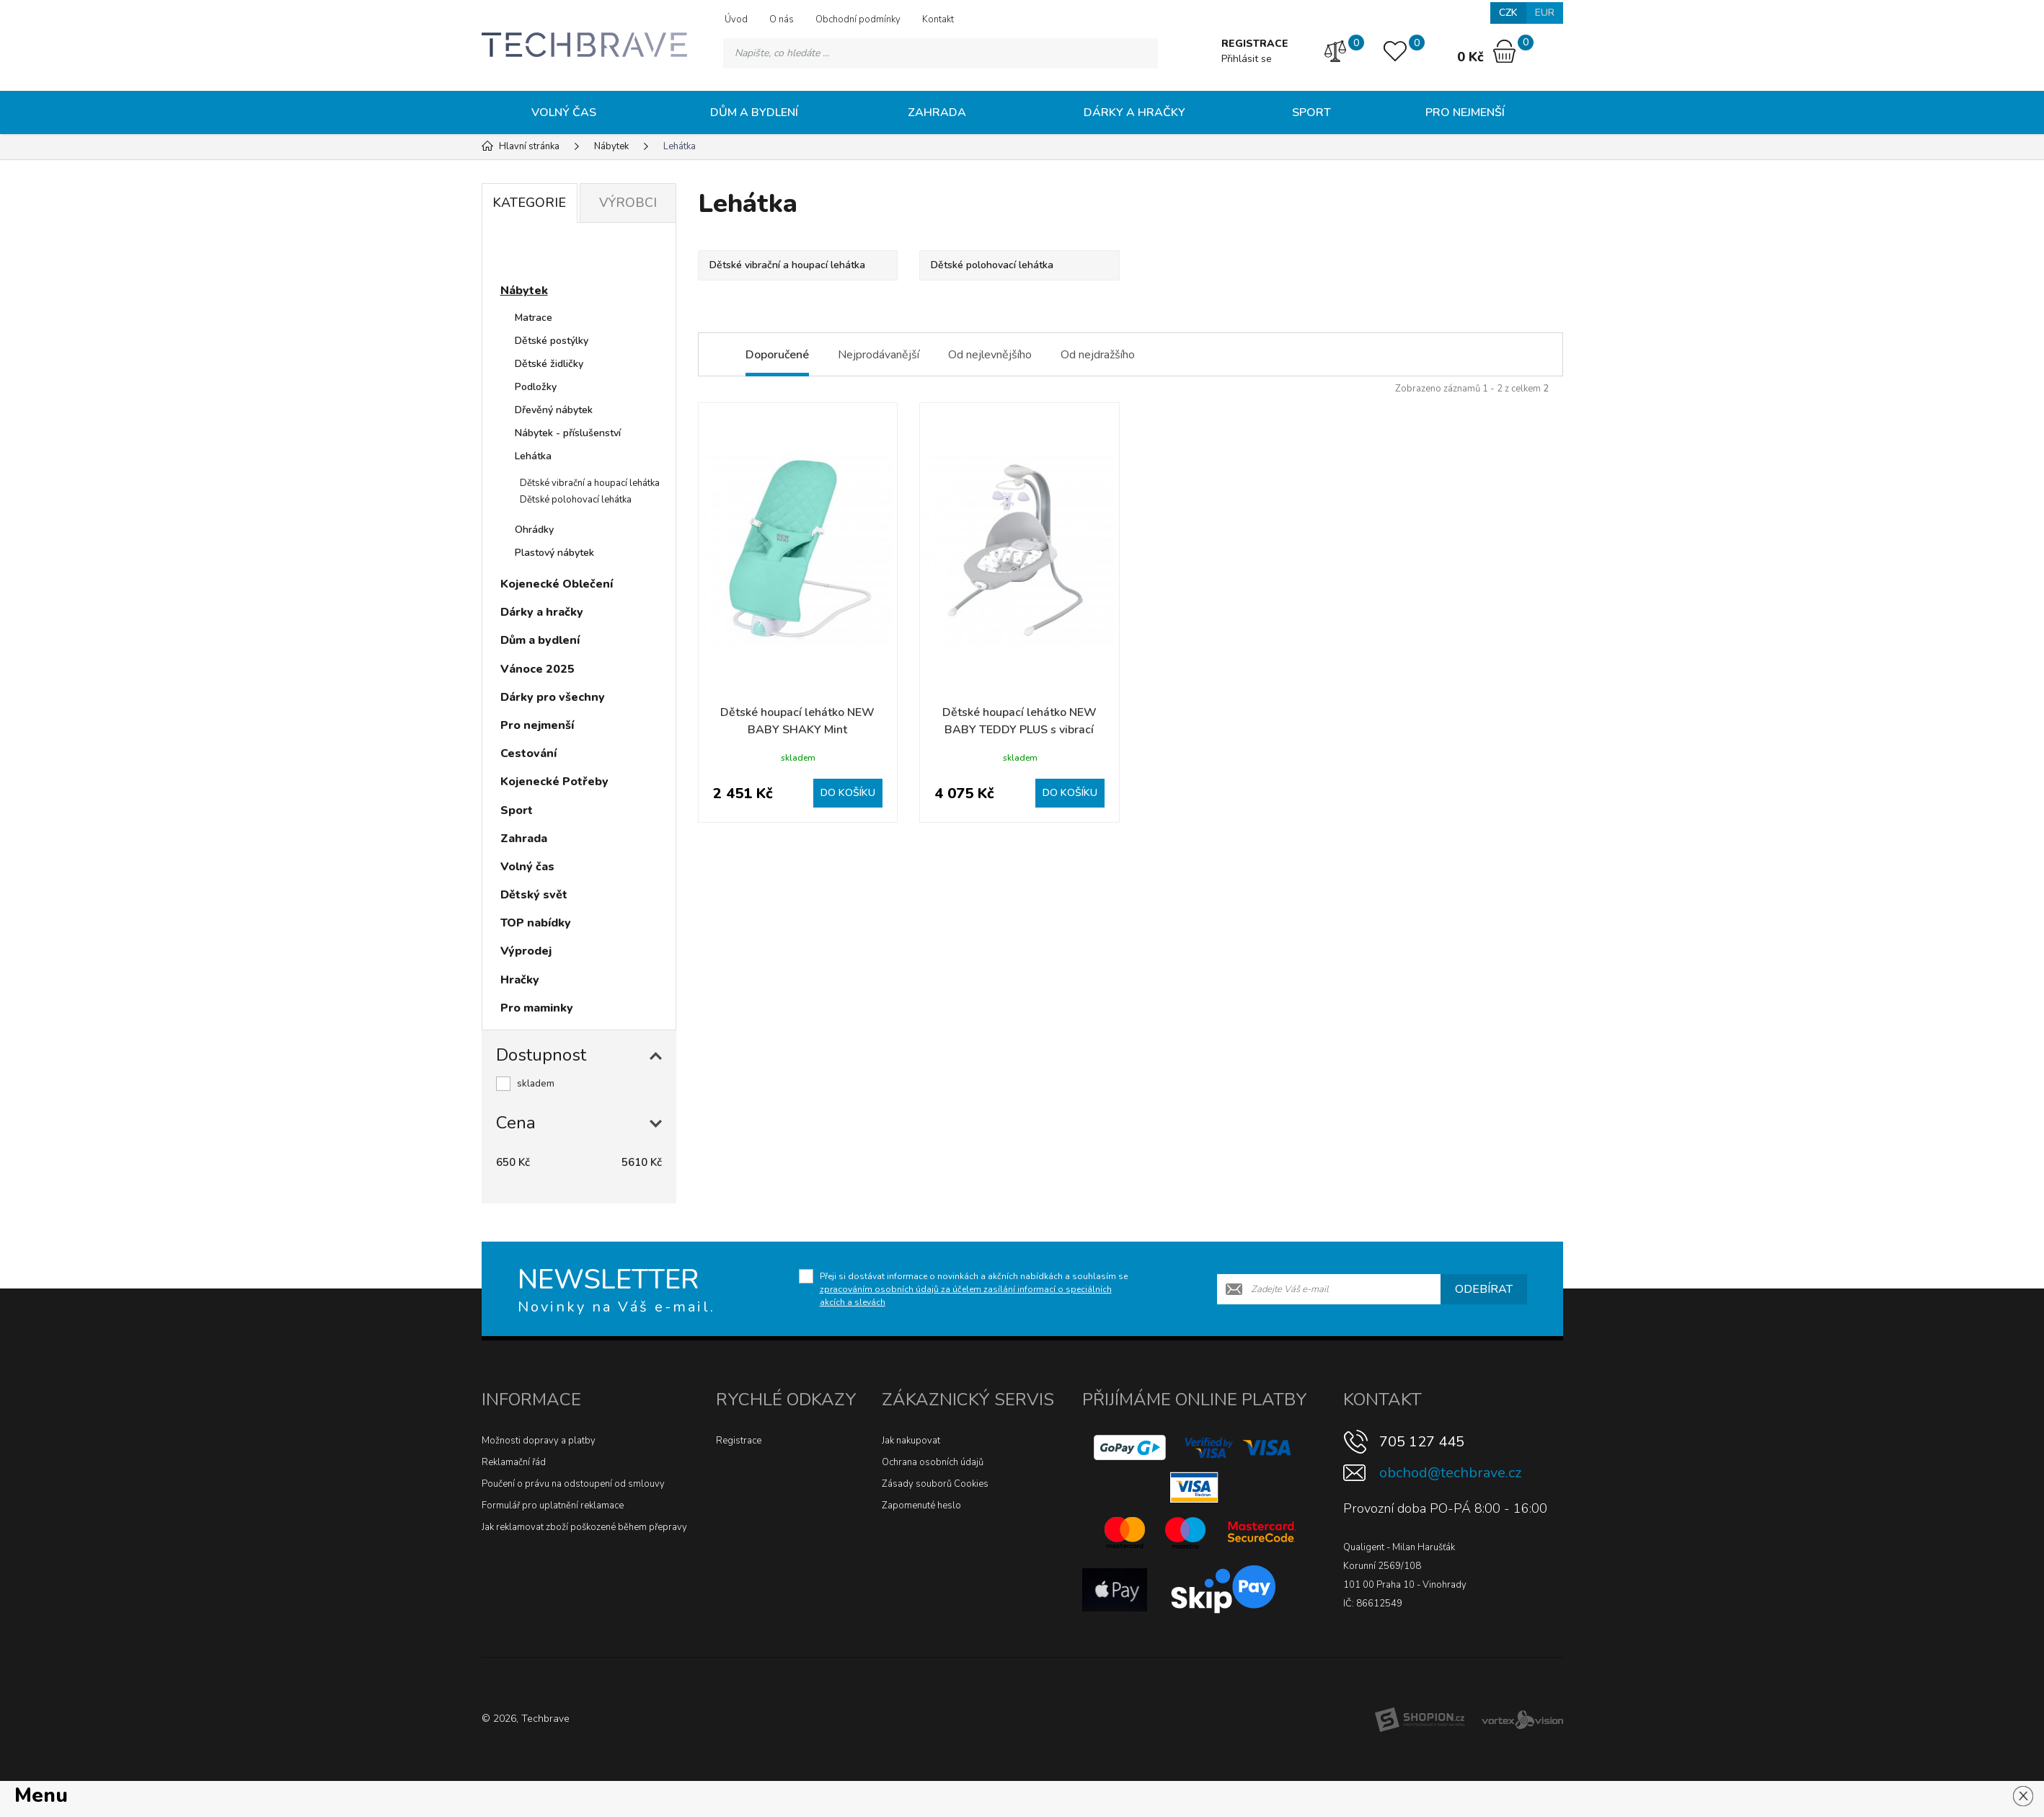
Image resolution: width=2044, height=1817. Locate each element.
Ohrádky (534, 529)
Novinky (536, 255)
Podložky (536, 387)
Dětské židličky (549, 364)
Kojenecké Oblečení (556, 584)
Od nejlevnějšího (990, 355)
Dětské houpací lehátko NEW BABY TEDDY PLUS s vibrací (1019, 721)
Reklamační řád (514, 1462)
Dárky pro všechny (552, 697)
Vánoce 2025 (537, 669)
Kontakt (938, 19)
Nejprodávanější (878, 355)
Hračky (519, 980)
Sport (1311, 112)
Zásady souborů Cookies (935, 1483)
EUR (1544, 12)
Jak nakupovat (911, 1440)
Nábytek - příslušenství (568, 433)
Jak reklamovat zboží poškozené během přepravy (584, 1527)
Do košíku (847, 793)
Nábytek (524, 291)
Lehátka (533, 456)
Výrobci (628, 202)
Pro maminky (536, 1008)
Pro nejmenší (1465, 112)
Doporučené (777, 355)
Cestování (528, 753)
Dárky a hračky (1134, 112)
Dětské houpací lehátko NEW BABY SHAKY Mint (797, 721)
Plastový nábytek (554, 553)
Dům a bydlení (754, 112)
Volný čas (563, 112)
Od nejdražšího (1098, 355)
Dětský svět (533, 895)
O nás (781, 19)
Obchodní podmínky (858, 19)
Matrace (533, 317)
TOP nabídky (535, 923)
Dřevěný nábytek (554, 410)
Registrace (738, 1440)
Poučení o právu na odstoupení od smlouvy (573, 1483)
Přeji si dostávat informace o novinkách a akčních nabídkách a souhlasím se (974, 1289)
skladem (535, 1083)
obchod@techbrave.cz (1450, 1472)
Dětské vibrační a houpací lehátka (590, 483)
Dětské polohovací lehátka (576, 499)
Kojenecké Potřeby (554, 782)
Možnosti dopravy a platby (539, 1440)
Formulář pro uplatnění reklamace (553, 1505)
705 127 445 (1421, 1441)
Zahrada (937, 112)
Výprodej (526, 951)
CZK (1508, 12)
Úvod (736, 19)
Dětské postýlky (551, 341)
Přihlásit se (1246, 59)
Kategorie (529, 202)
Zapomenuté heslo (921, 1505)
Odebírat (1484, 1289)
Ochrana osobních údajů (932, 1462)
